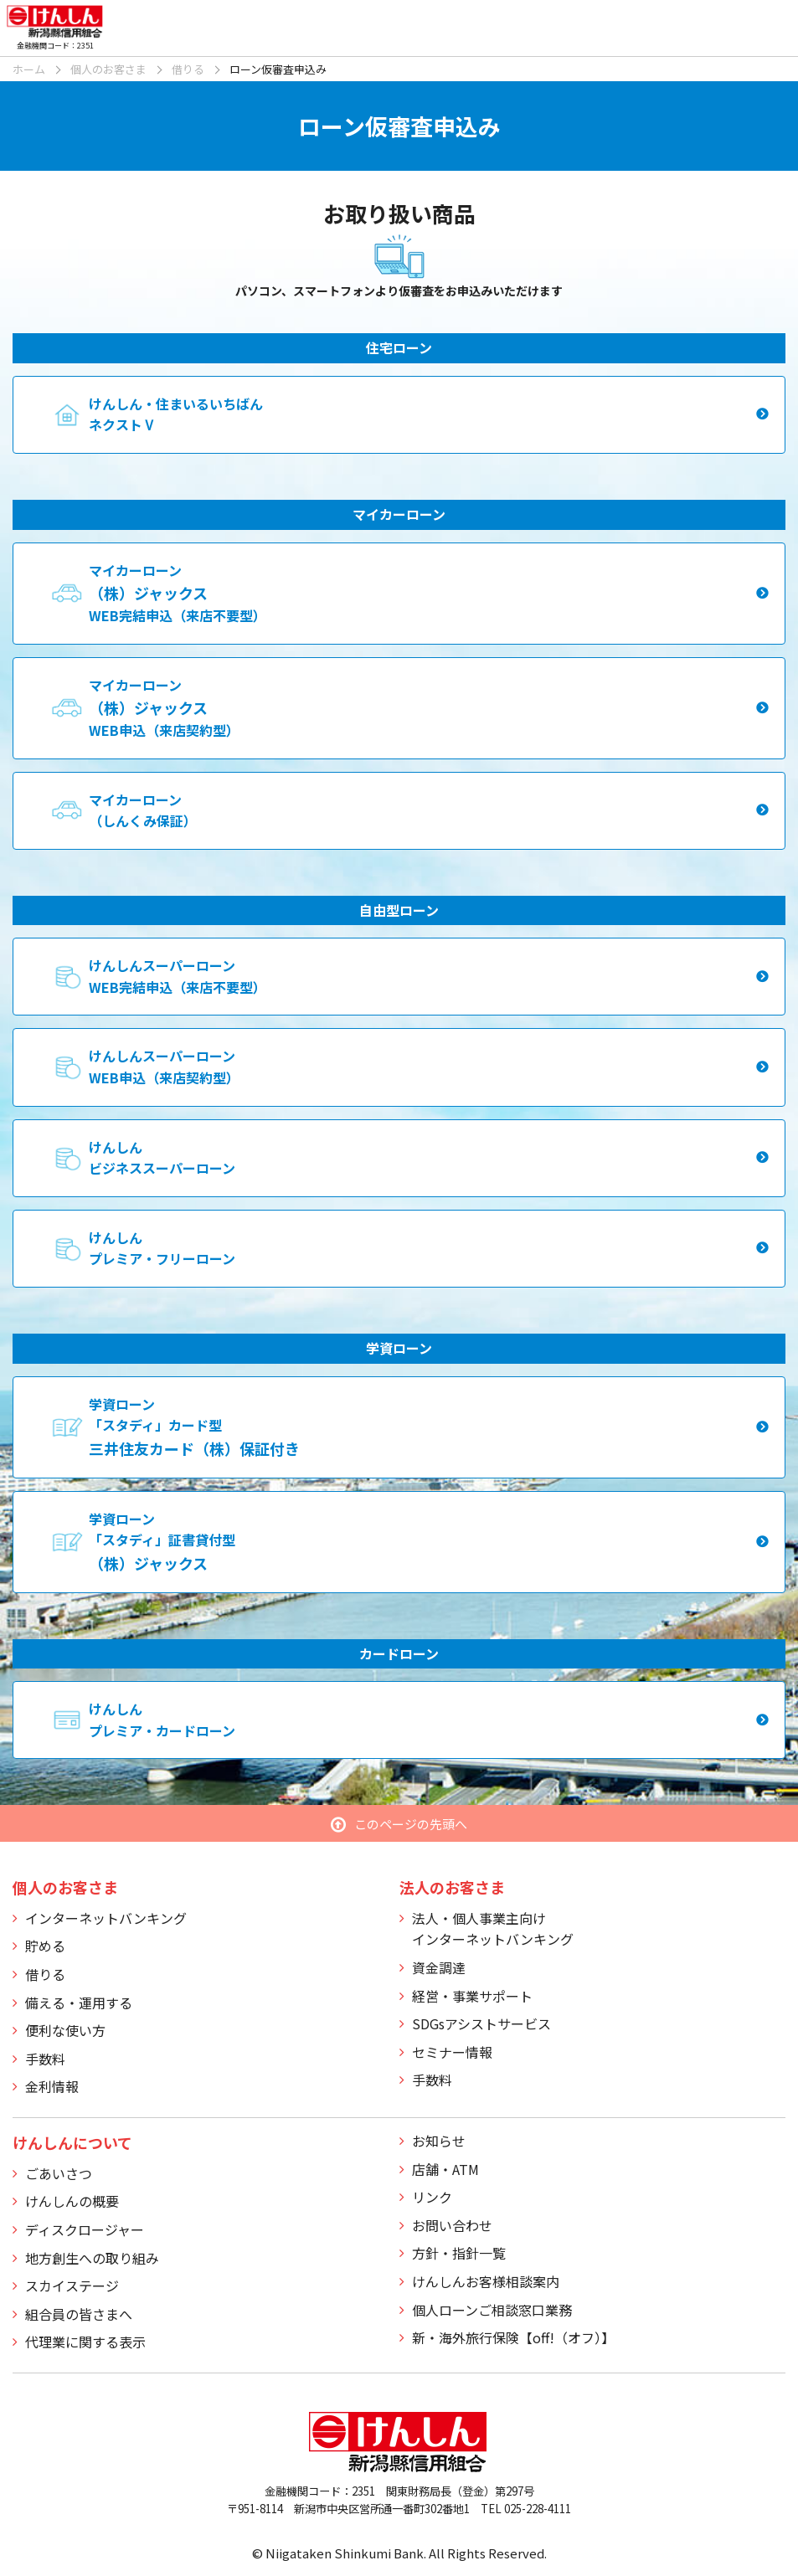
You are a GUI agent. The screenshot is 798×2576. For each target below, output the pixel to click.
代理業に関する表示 (85, 2342)
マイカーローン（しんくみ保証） (143, 810)
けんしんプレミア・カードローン (162, 1719)
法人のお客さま (452, 1887)
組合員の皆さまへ (78, 2314)
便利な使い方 (65, 2030)
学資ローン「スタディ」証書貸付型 (162, 1541)
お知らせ (439, 2141)
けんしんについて (72, 2142)
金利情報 (52, 2086)
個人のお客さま (108, 69)
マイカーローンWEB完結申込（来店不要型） (177, 592)
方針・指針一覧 (459, 2253)
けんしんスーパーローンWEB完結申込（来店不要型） (177, 976)
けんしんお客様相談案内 (485, 2281)
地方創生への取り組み (92, 2258)
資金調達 (439, 1967)
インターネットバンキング (106, 1918)
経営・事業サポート (472, 1996)
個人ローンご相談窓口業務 (492, 2310)
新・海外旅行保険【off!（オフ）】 (513, 2337)
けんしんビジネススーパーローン (162, 1158)
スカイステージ (72, 2285)
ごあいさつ (58, 2173)
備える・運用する (78, 2002)
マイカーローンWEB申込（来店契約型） (164, 707)
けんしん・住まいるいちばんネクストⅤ (176, 414)
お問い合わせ (452, 2225)
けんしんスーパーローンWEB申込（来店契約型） (164, 1066)
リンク (432, 2197)
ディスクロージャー (84, 2229)
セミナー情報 (452, 2052)
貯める (45, 1946)
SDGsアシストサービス (481, 2023)
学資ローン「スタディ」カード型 (194, 1426)
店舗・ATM (445, 2169)
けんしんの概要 (72, 2201)
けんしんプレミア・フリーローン (162, 1248)
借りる (188, 69)
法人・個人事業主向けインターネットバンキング (493, 1929)
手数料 (45, 2059)
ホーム (29, 69)
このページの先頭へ (410, 1824)
